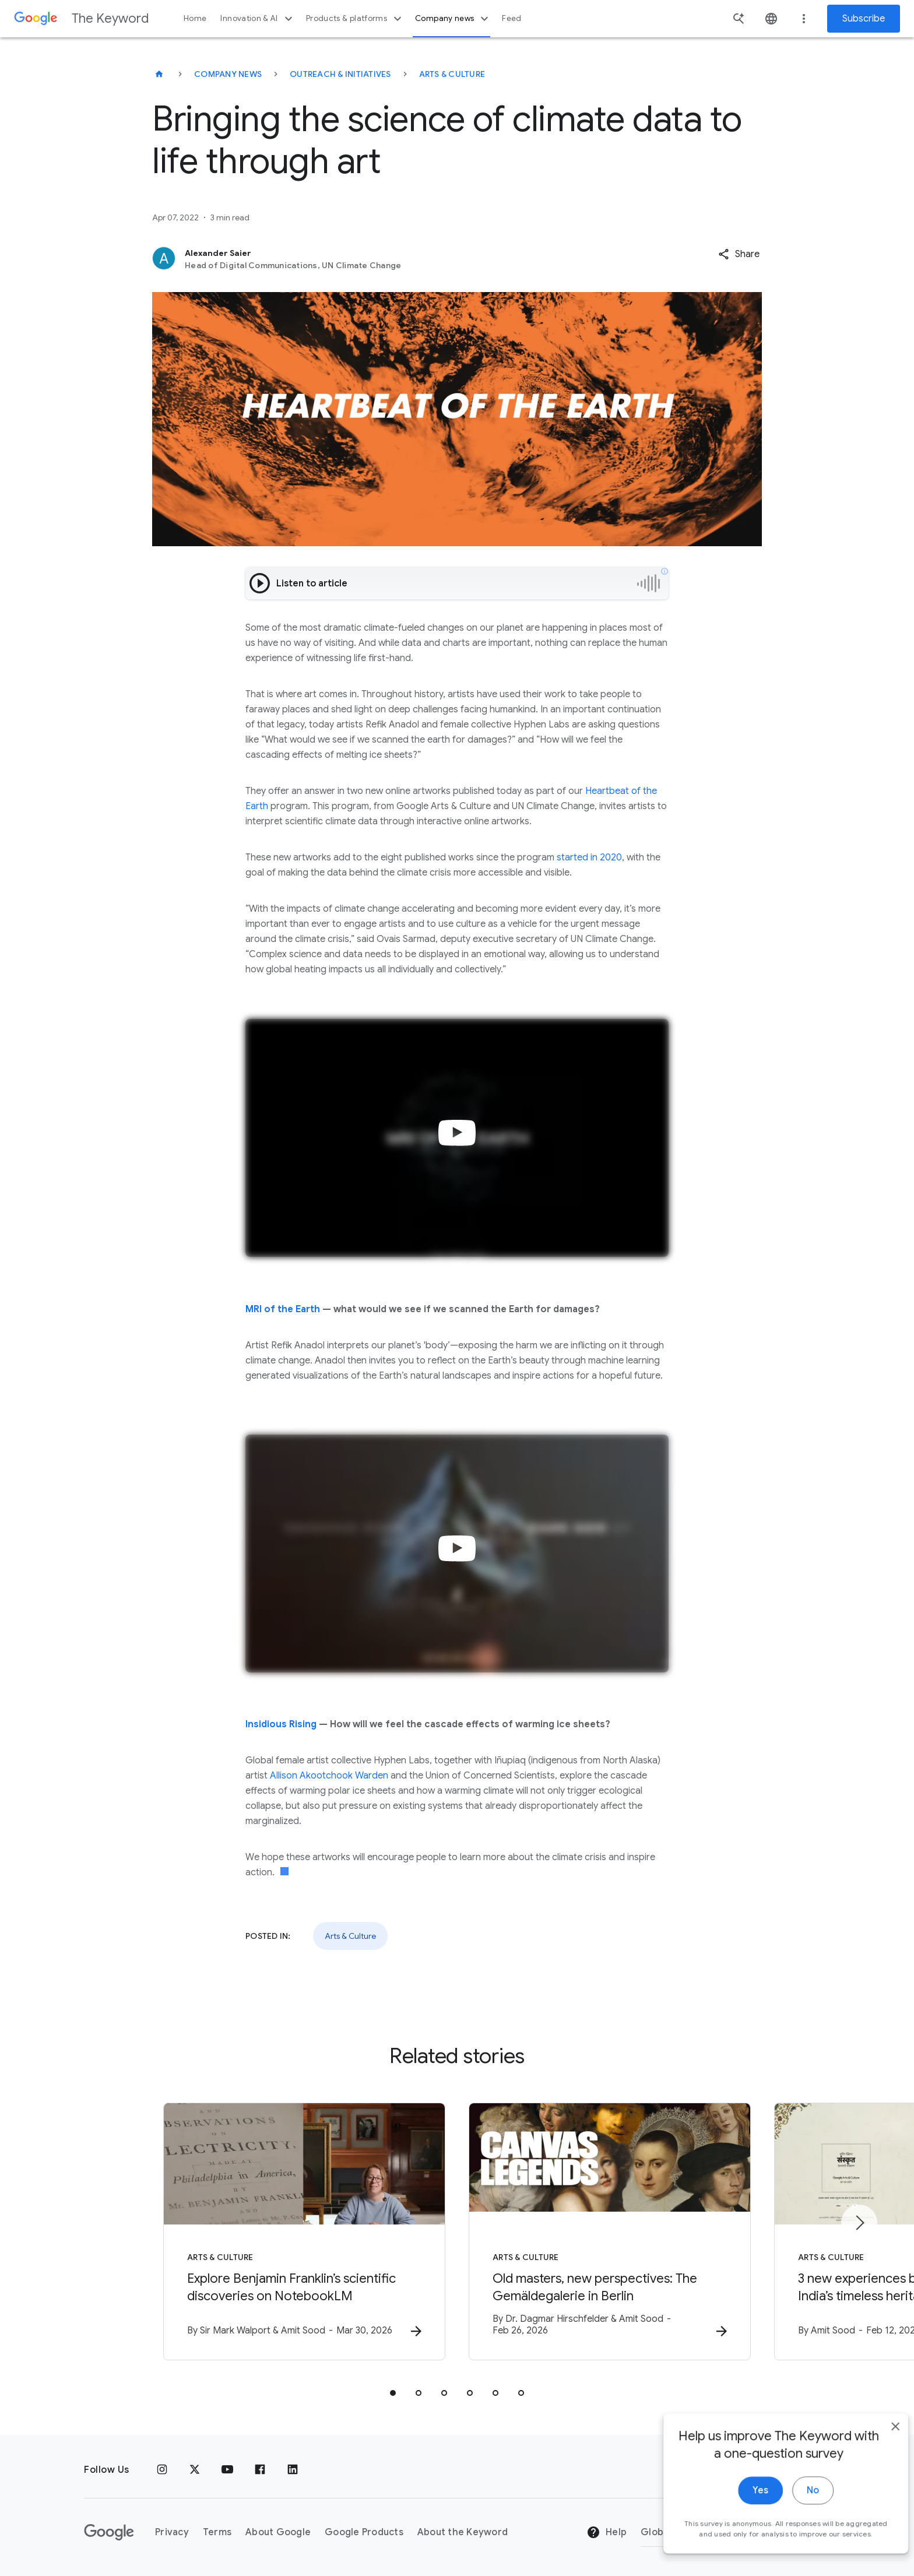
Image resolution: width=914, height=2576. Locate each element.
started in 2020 (588, 857)
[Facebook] (260, 2470)
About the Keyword (462, 2532)
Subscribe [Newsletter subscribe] (863, 18)
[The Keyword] (159, 74)
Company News (228, 74)
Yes (743, 2522)
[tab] (393, 2393)
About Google (278, 2532)
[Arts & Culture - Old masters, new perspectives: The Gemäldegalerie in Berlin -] (609, 2231)
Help (606, 2532)
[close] (878, 2458)
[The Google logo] (109, 2532)
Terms (217, 2532)
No (795, 2522)
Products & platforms (355, 19)
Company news (453, 19)
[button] (739, 254)
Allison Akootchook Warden (329, 1775)
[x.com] (195, 2470)
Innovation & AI (257, 19)
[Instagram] (162, 2470)
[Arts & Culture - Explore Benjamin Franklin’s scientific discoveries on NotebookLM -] (304, 2231)
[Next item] (859, 2223)
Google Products (364, 2532)
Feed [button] (511, 18)
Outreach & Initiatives (340, 74)
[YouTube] (227, 2470)
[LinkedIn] (293, 2470)
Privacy (172, 2532)
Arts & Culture (452, 74)
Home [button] (195, 18)
